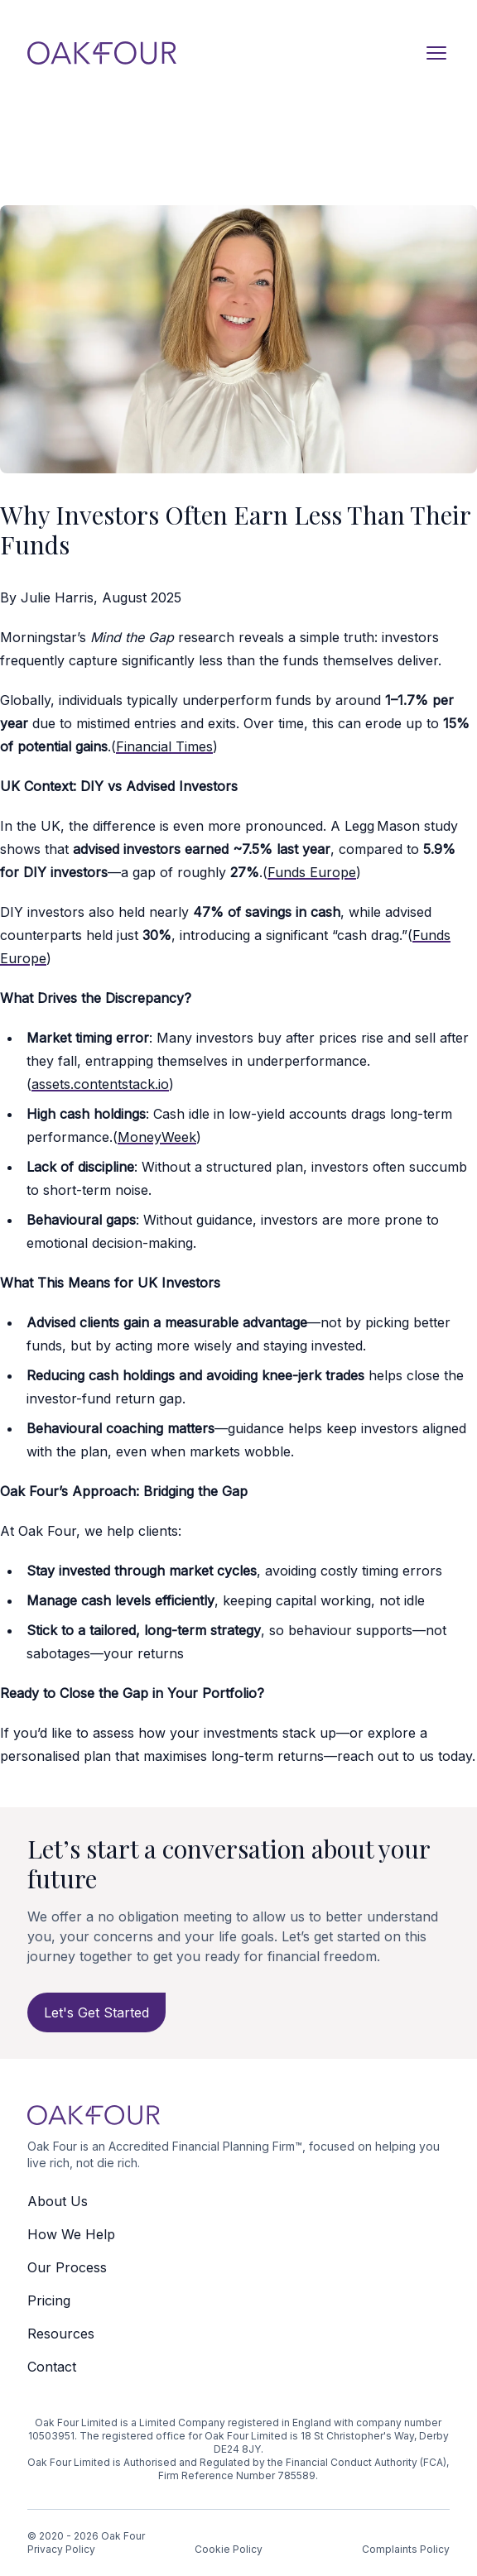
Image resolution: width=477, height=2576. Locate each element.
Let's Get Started (96, 2012)
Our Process (67, 2267)
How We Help (71, 2234)
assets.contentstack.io (100, 1084)
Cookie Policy (229, 2549)
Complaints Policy (406, 2549)
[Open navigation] (436, 53)
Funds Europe (311, 872)
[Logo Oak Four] (101, 52)
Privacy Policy (61, 2549)
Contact (51, 2366)
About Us (57, 2201)
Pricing (48, 2300)
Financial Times (164, 746)
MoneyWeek (157, 1137)
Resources (60, 2333)
